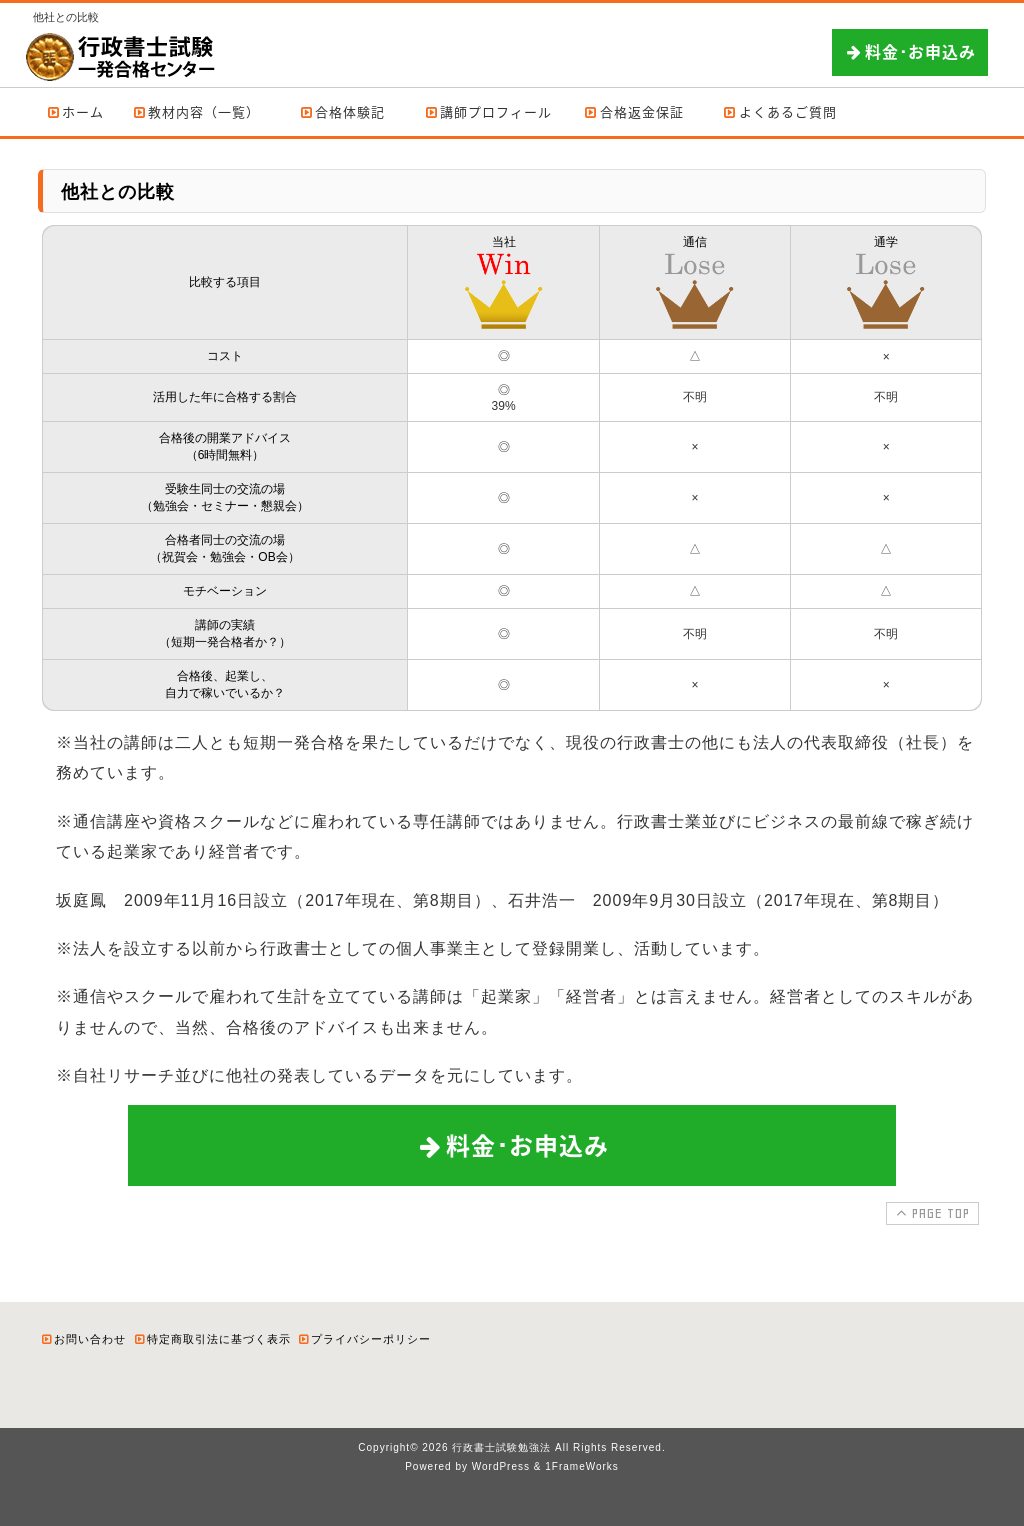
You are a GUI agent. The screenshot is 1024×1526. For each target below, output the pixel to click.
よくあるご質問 (779, 111)
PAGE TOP (930, 1213)
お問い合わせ (83, 1339)
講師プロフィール (487, 111)
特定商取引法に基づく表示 (212, 1339)
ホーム (74, 111)
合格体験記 (342, 111)
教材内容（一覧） (196, 111)
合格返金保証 (633, 111)
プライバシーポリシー (364, 1339)
